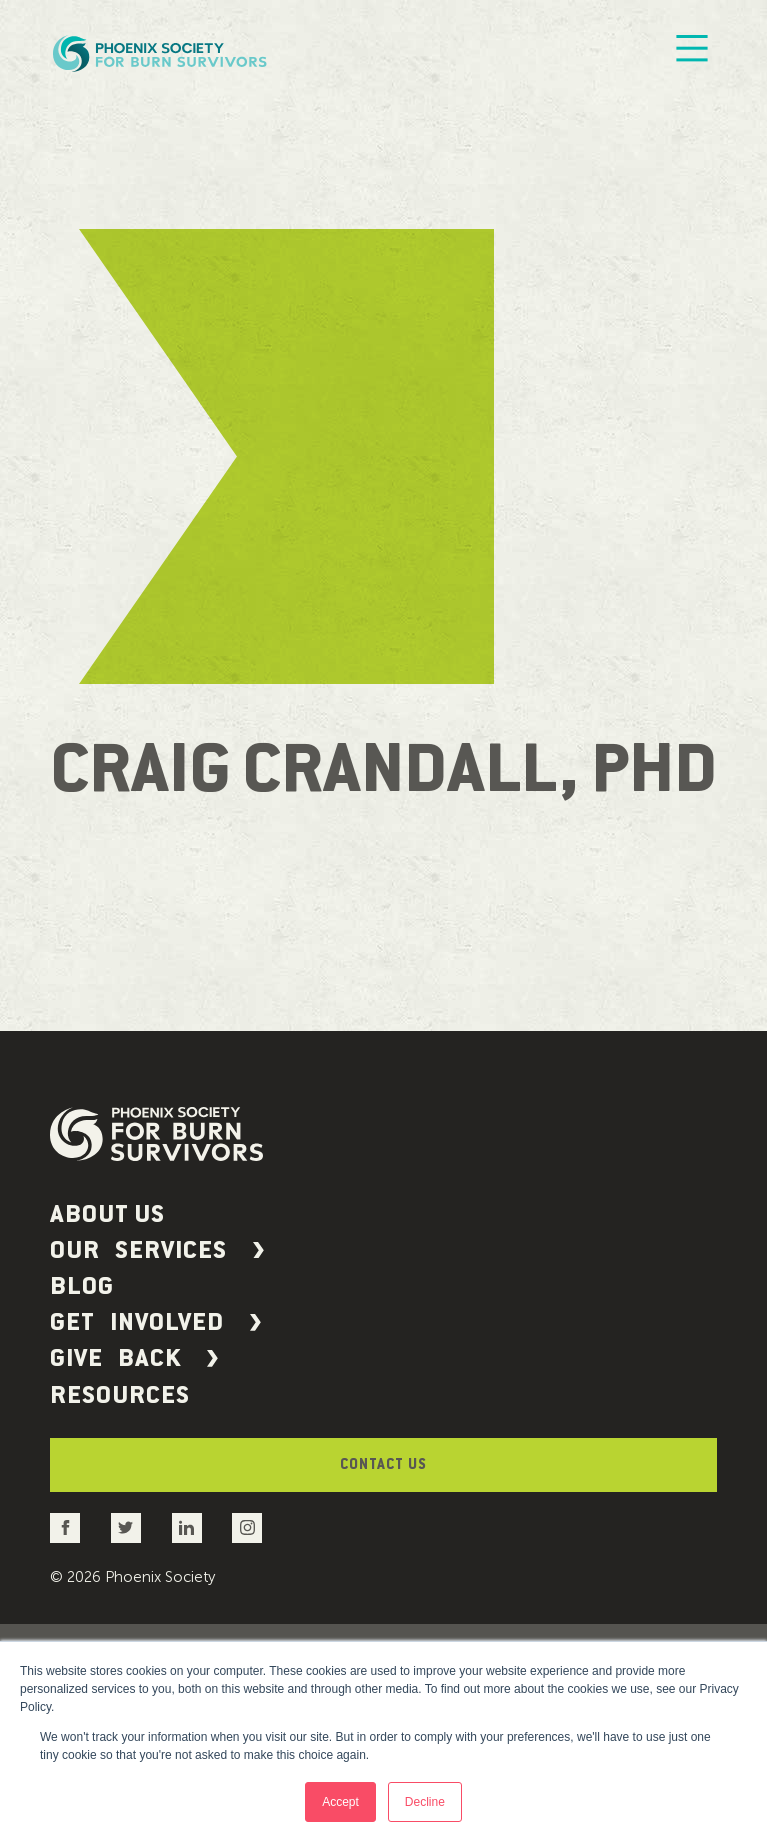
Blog (85, 1321)
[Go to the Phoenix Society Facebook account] (66, 1622)
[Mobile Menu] (692, 53)
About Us (115, 1221)
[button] (383, 1271)
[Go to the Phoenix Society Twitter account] (126, 1622)
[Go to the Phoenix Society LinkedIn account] (186, 1622)
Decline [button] (425, 1802)
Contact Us (384, 1552)
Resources (128, 1471)
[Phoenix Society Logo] (162, 53)
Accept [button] (340, 1802)
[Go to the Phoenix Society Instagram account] (246, 1622)
